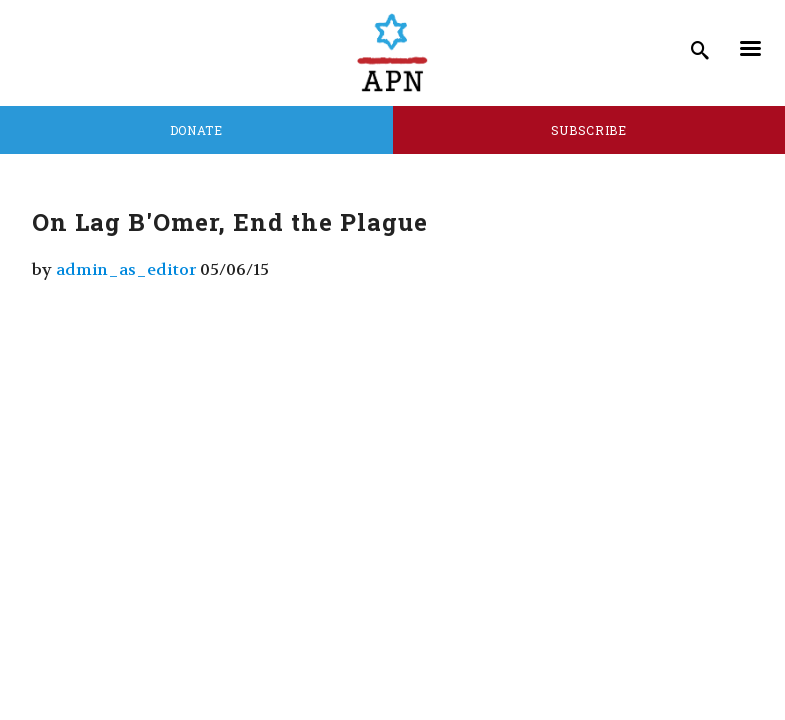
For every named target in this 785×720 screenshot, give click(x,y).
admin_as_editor (126, 269)
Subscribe (589, 130)
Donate (196, 130)
